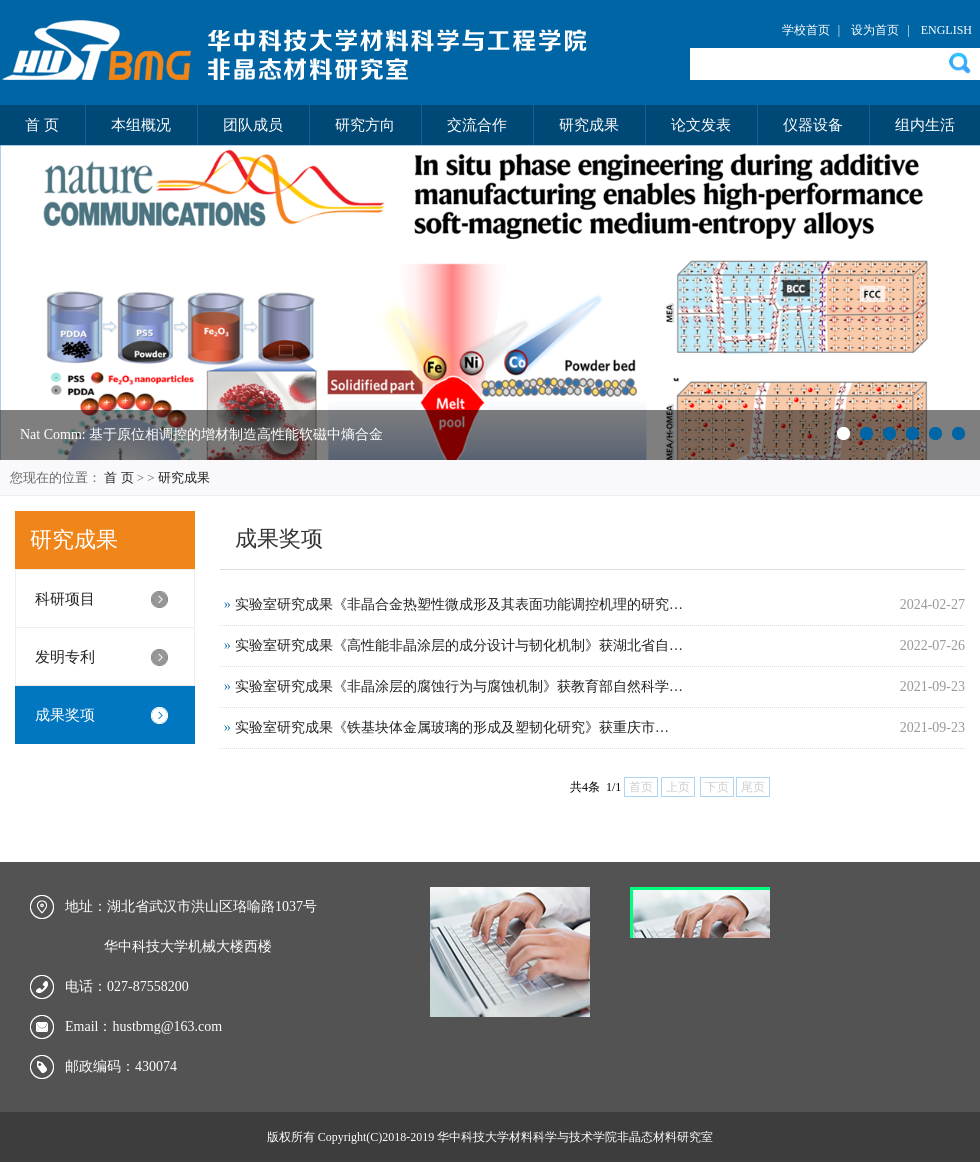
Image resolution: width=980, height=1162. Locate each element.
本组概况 (141, 125)
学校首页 (806, 30)
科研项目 (65, 599)
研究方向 (365, 125)
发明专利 (65, 657)
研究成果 (589, 125)
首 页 (42, 125)
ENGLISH (946, 30)
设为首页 (875, 30)
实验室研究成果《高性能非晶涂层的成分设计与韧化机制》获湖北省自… (459, 645)
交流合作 (477, 125)
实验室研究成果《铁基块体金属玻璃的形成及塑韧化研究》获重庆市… (452, 727)
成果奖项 (65, 715)
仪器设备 (813, 125)
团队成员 (253, 125)
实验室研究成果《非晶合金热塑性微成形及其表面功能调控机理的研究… (459, 604)
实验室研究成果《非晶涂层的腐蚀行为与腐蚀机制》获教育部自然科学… (459, 686)
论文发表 (701, 125)
